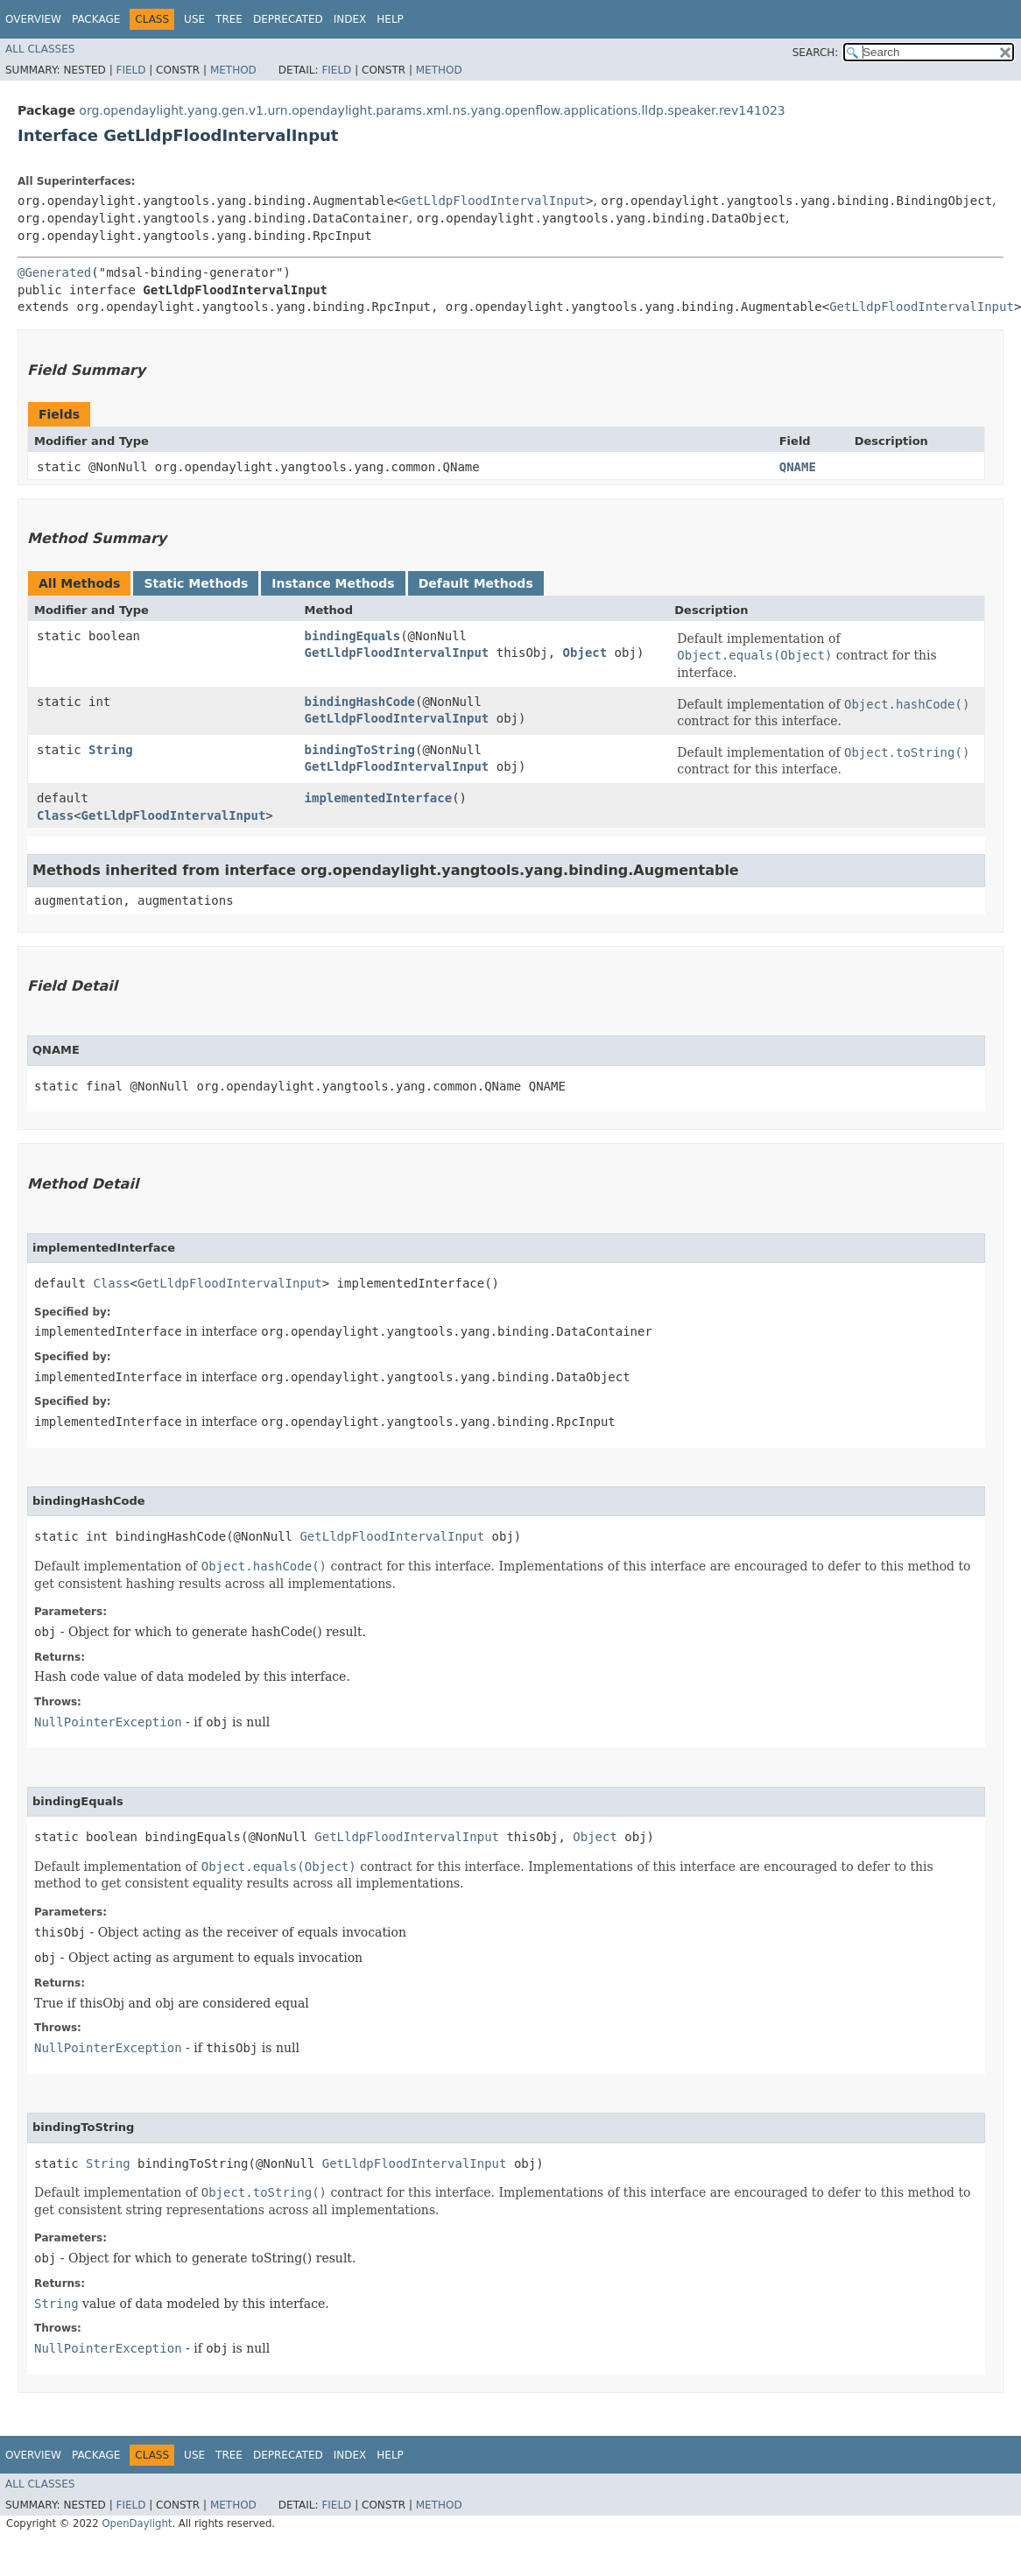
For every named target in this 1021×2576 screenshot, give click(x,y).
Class (55, 815)
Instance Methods (332, 583)
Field (130, 70)
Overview (33, 19)
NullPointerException (108, 1722)
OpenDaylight (137, 2523)
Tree (229, 19)
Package (96, 19)
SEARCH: (815, 52)
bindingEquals (353, 636)
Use (194, 19)
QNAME (797, 467)
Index (350, 19)
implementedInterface (379, 798)
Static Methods (196, 583)
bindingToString (360, 750)
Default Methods (476, 583)
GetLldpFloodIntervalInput (493, 201)
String (110, 750)
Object (585, 653)
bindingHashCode (360, 702)
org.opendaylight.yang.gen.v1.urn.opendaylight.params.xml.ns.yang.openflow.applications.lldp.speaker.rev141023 (432, 110)
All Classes (39, 49)
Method (233, 70)
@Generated (54, 272)
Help (390, 19)
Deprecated (288, 19)
